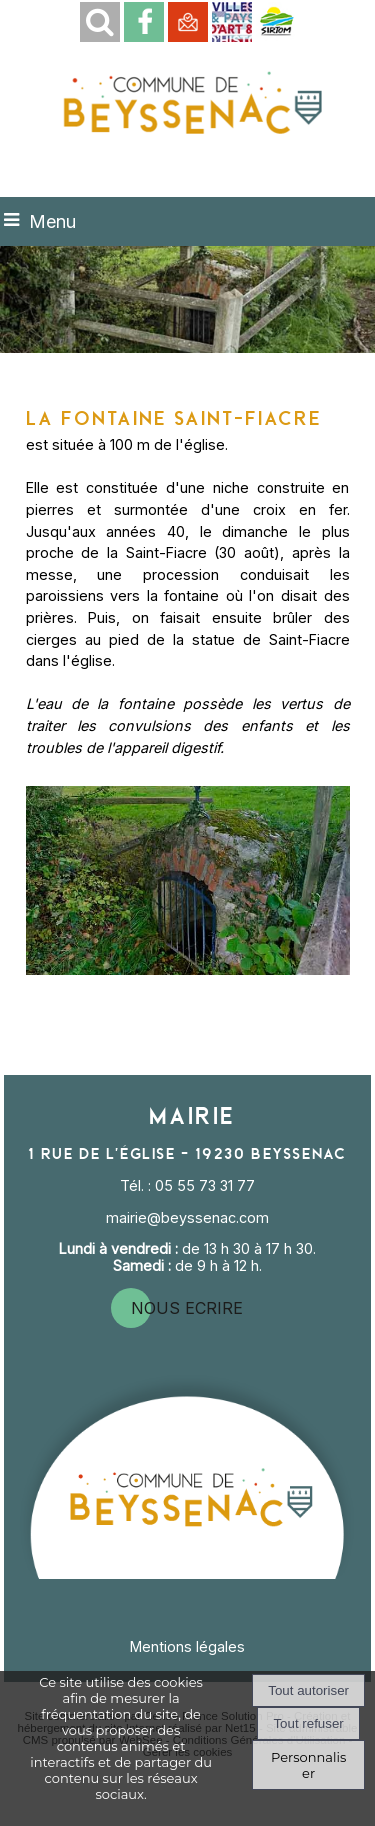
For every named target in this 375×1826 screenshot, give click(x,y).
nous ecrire (187, 1308)
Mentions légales (187, 1646)
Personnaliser (308, 1765)
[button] (100, 22)
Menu (52, 221)
